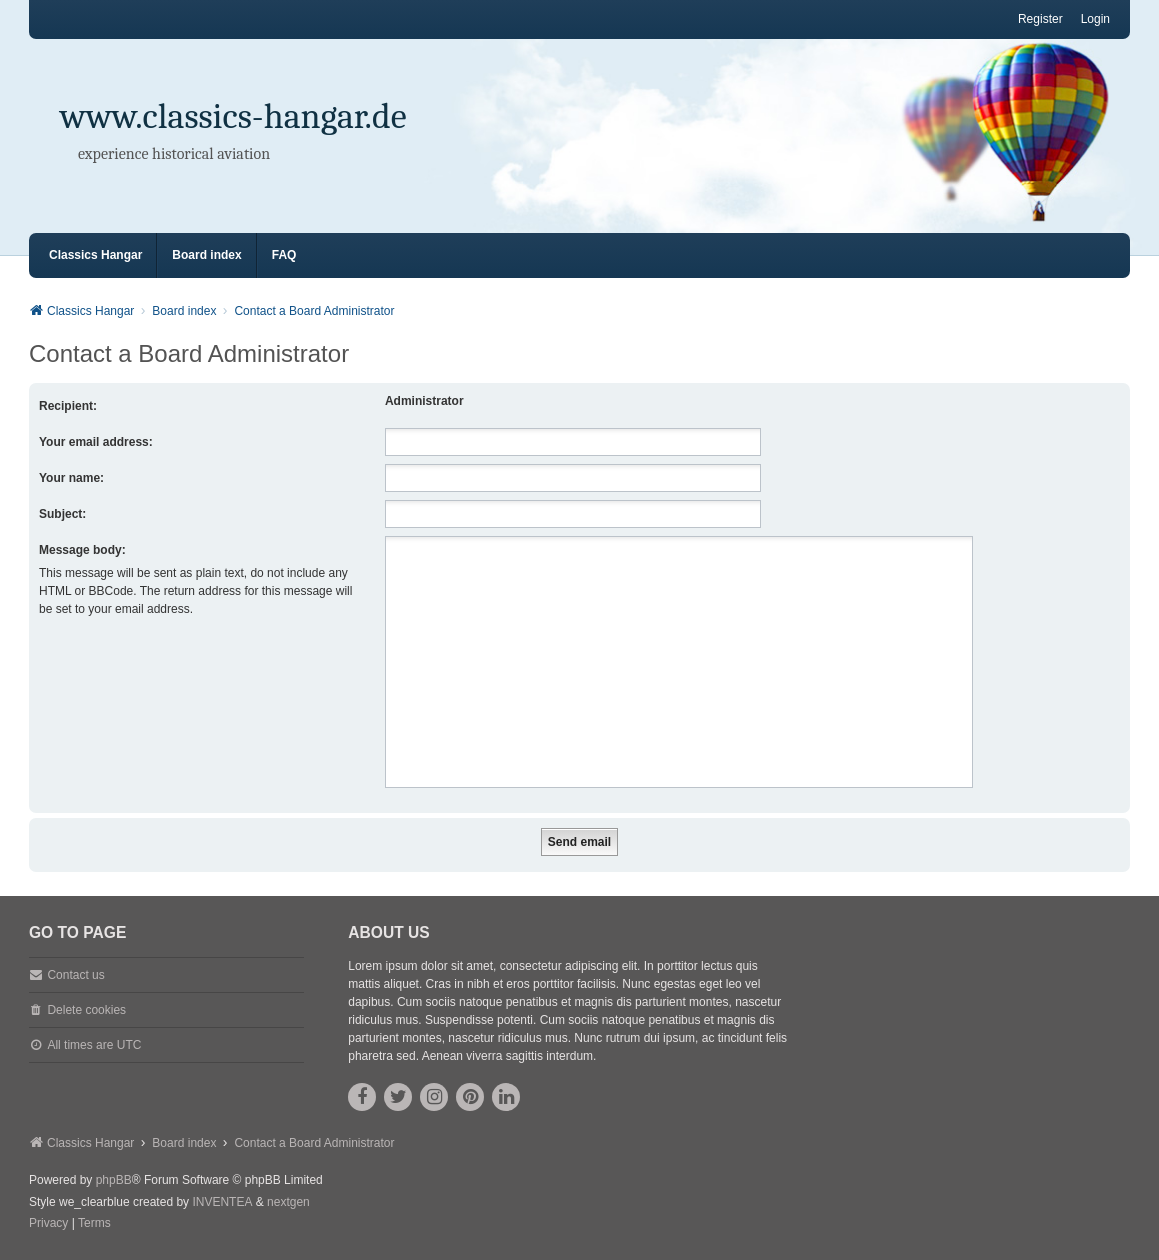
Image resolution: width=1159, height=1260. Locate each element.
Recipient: (68, 406)
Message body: (82, 550)
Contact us (75, 975)
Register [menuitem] (1040, 19)
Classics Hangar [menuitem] (95, 255)
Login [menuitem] (1095, 19)
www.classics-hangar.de (233, 116)
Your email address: (96, 442)
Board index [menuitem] (206, 255)
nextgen (288, 1202)
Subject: (62, 514)
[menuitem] (48, 1224)
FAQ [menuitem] (284, 255)
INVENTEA (222, 1202)
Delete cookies (86, 1010)
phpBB (114, 1180)
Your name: (71, 478)
